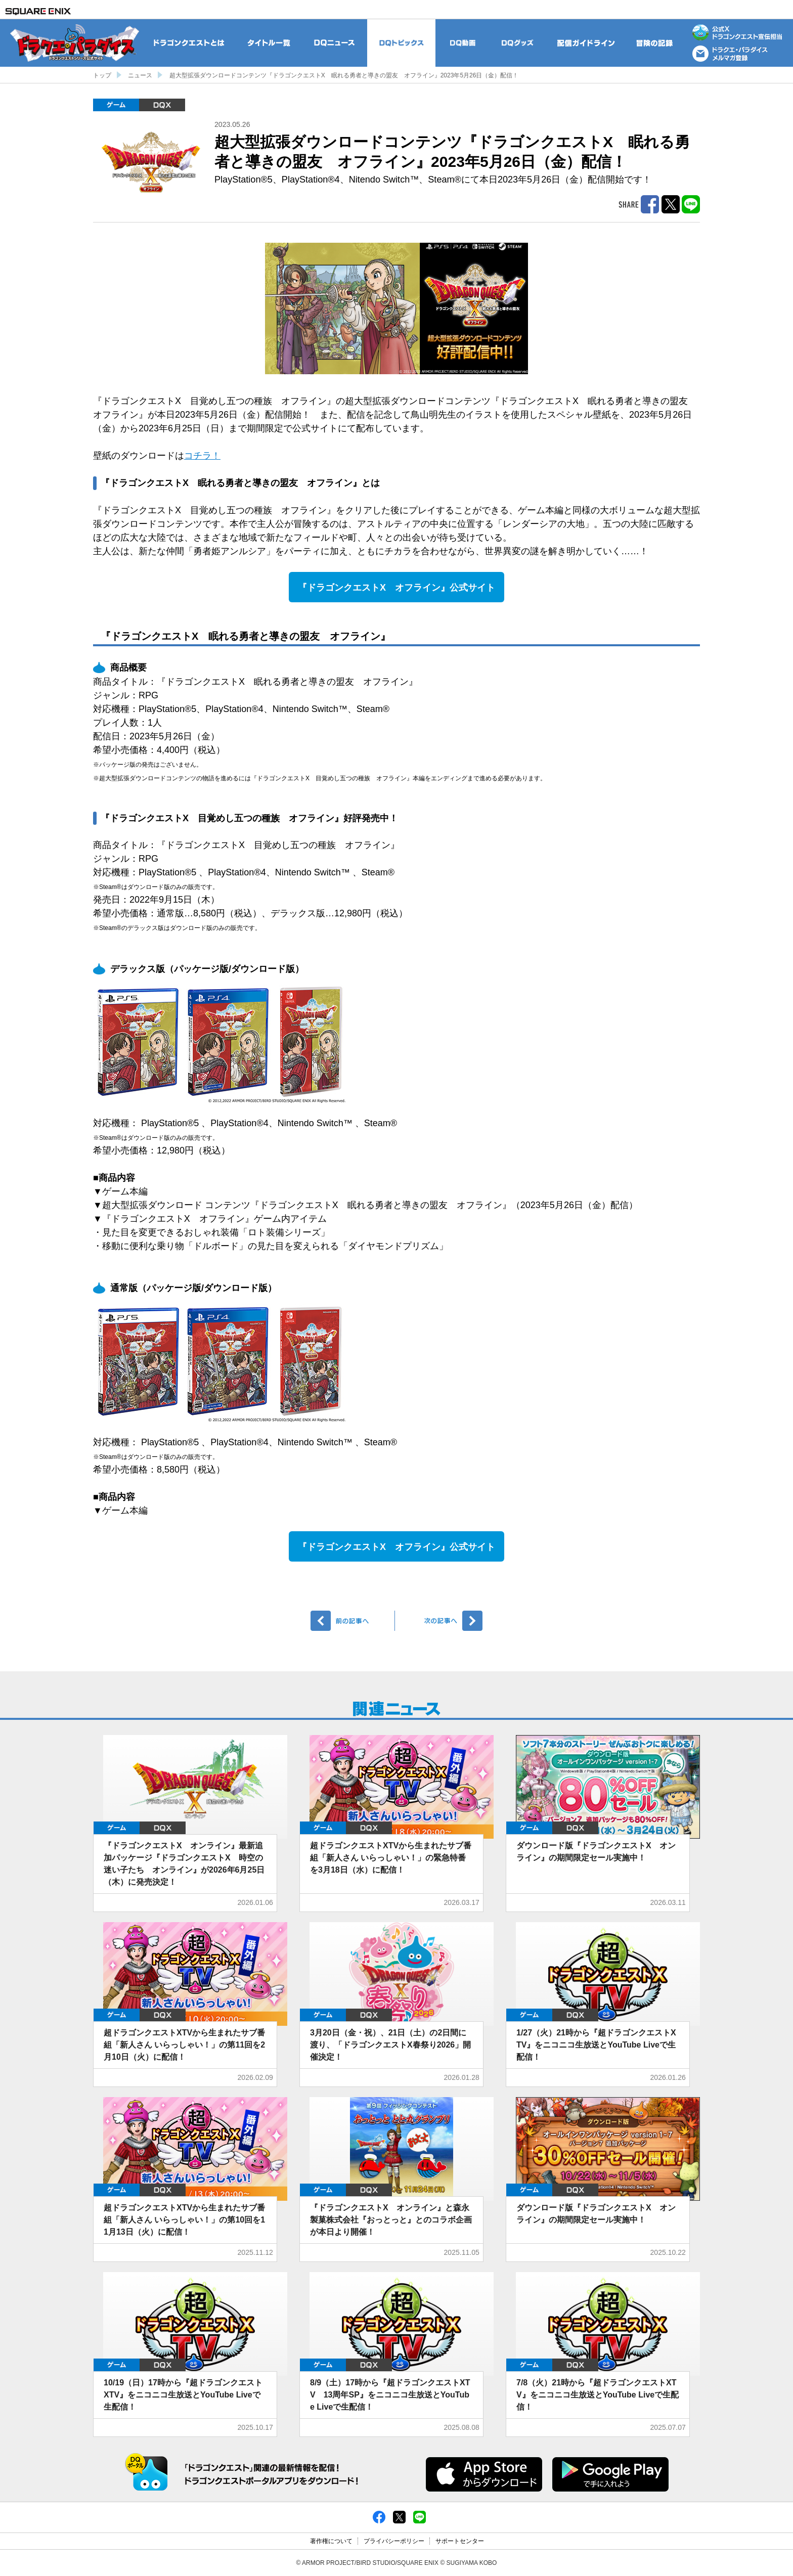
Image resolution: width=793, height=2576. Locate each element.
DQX (162, 105)
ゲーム (116, 105)
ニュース (140, 75)
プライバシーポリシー (394, 2541)
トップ (102, 75)
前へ (353, 1621)
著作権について (331, 2541)
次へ (440, 1621)
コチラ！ (202, 456)
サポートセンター (459, 2541)
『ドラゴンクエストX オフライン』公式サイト (396, 588)
